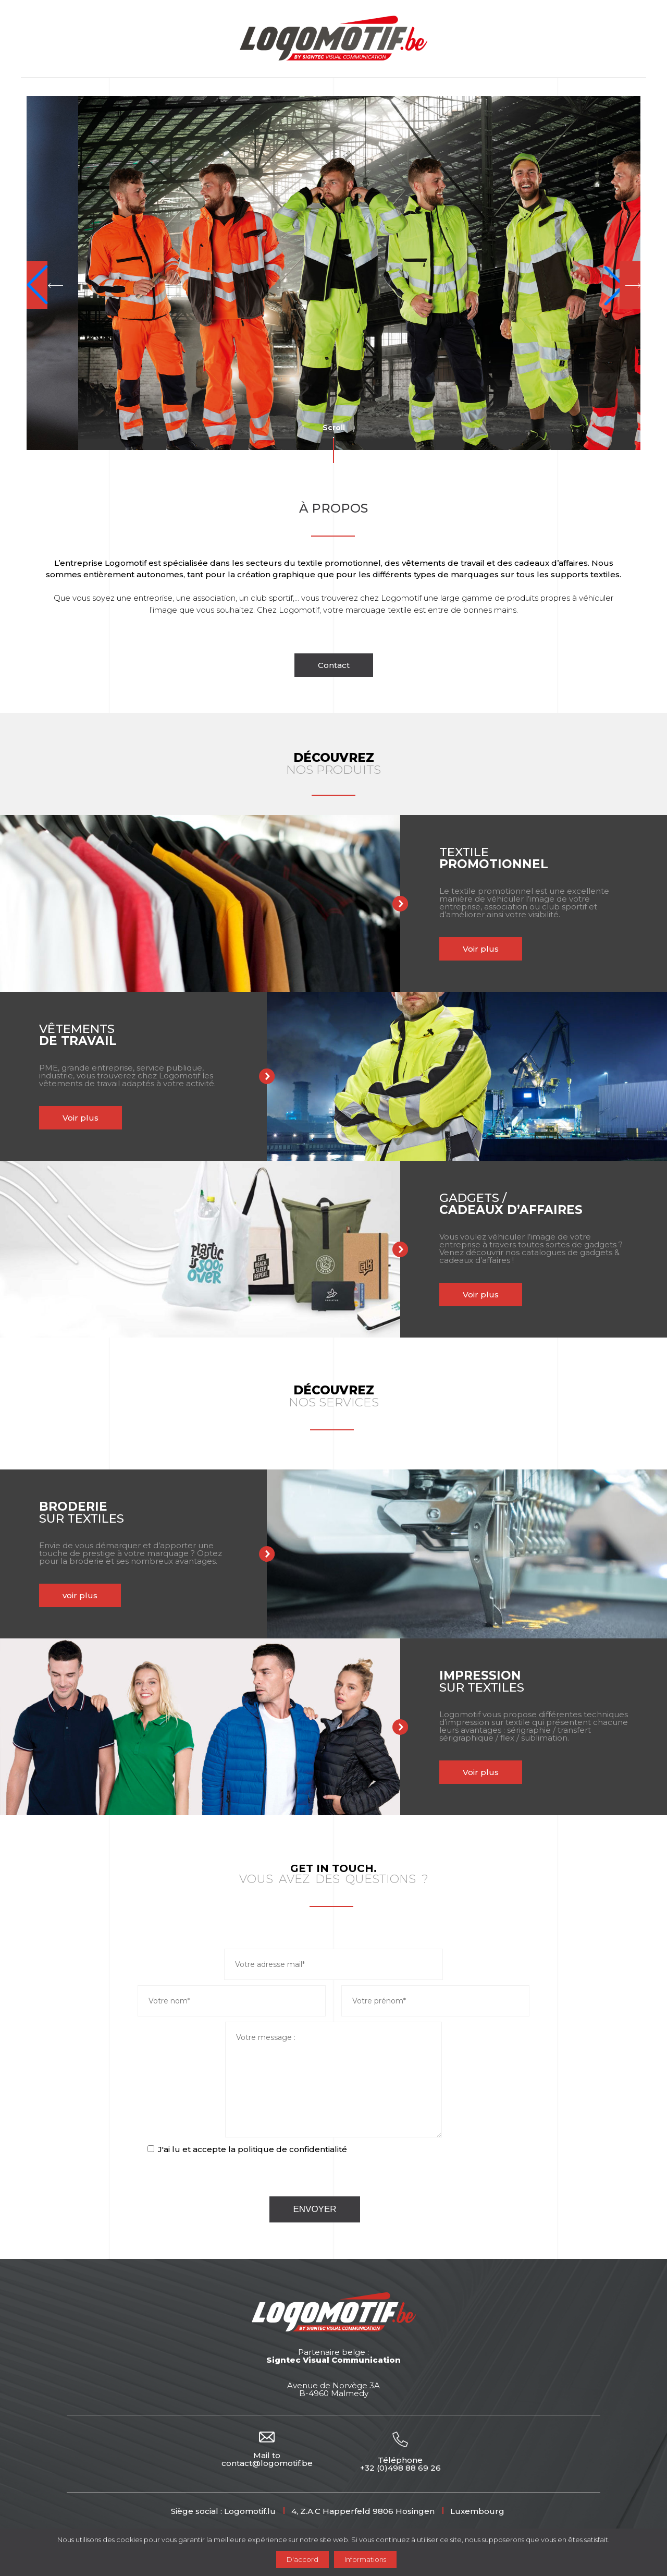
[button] (45, 285)
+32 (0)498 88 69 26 (400, 2468)
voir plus (80, 1595)
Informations (365, 2559)
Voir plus (481, 949)
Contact (334, 665)
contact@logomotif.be (267, 2463)
